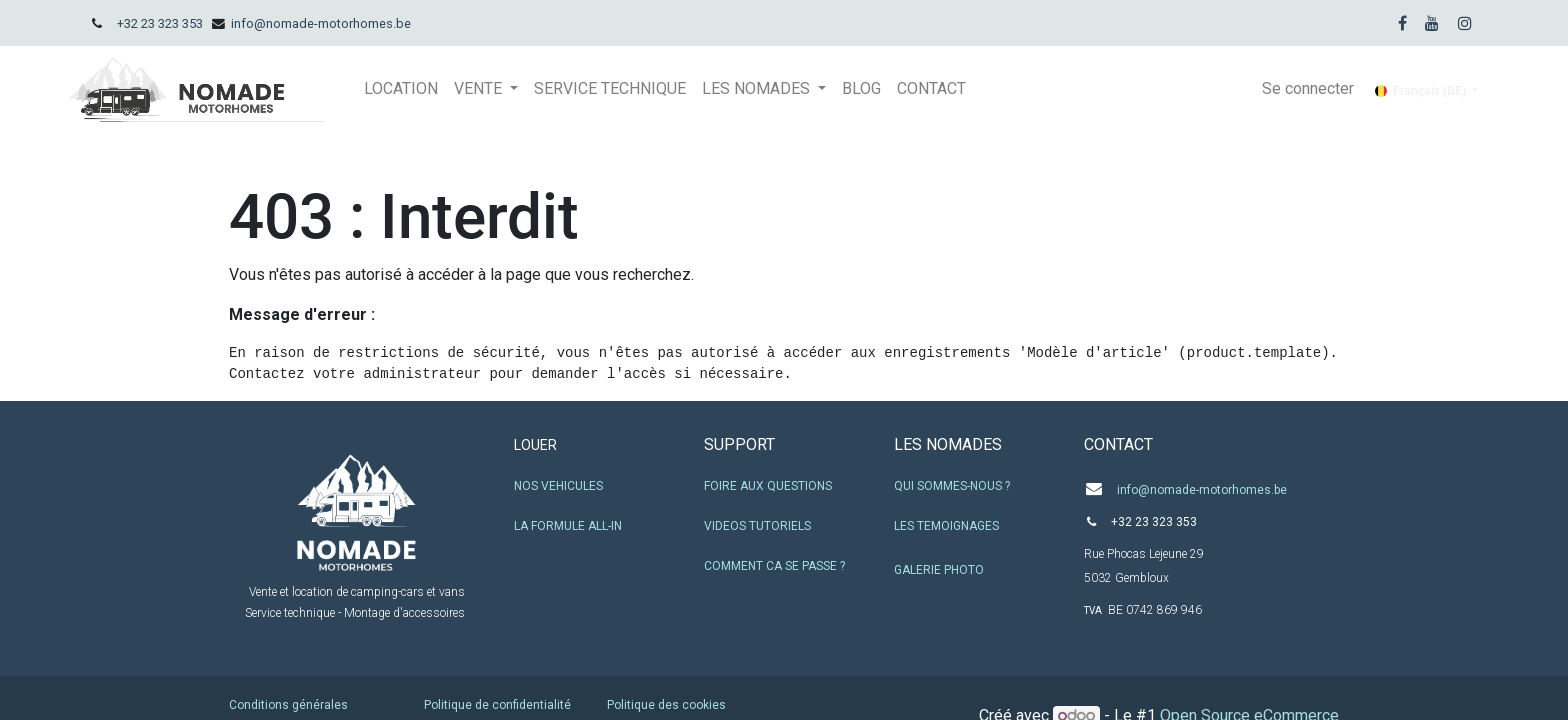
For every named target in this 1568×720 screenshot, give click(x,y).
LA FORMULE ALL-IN (568, 526)
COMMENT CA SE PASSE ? (774, 566)
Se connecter (1308, 88)
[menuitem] (401, 89)
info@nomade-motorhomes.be (321, 23)
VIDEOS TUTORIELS (757, 526)
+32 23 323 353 (160, 23)
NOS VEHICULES (558, 486)
